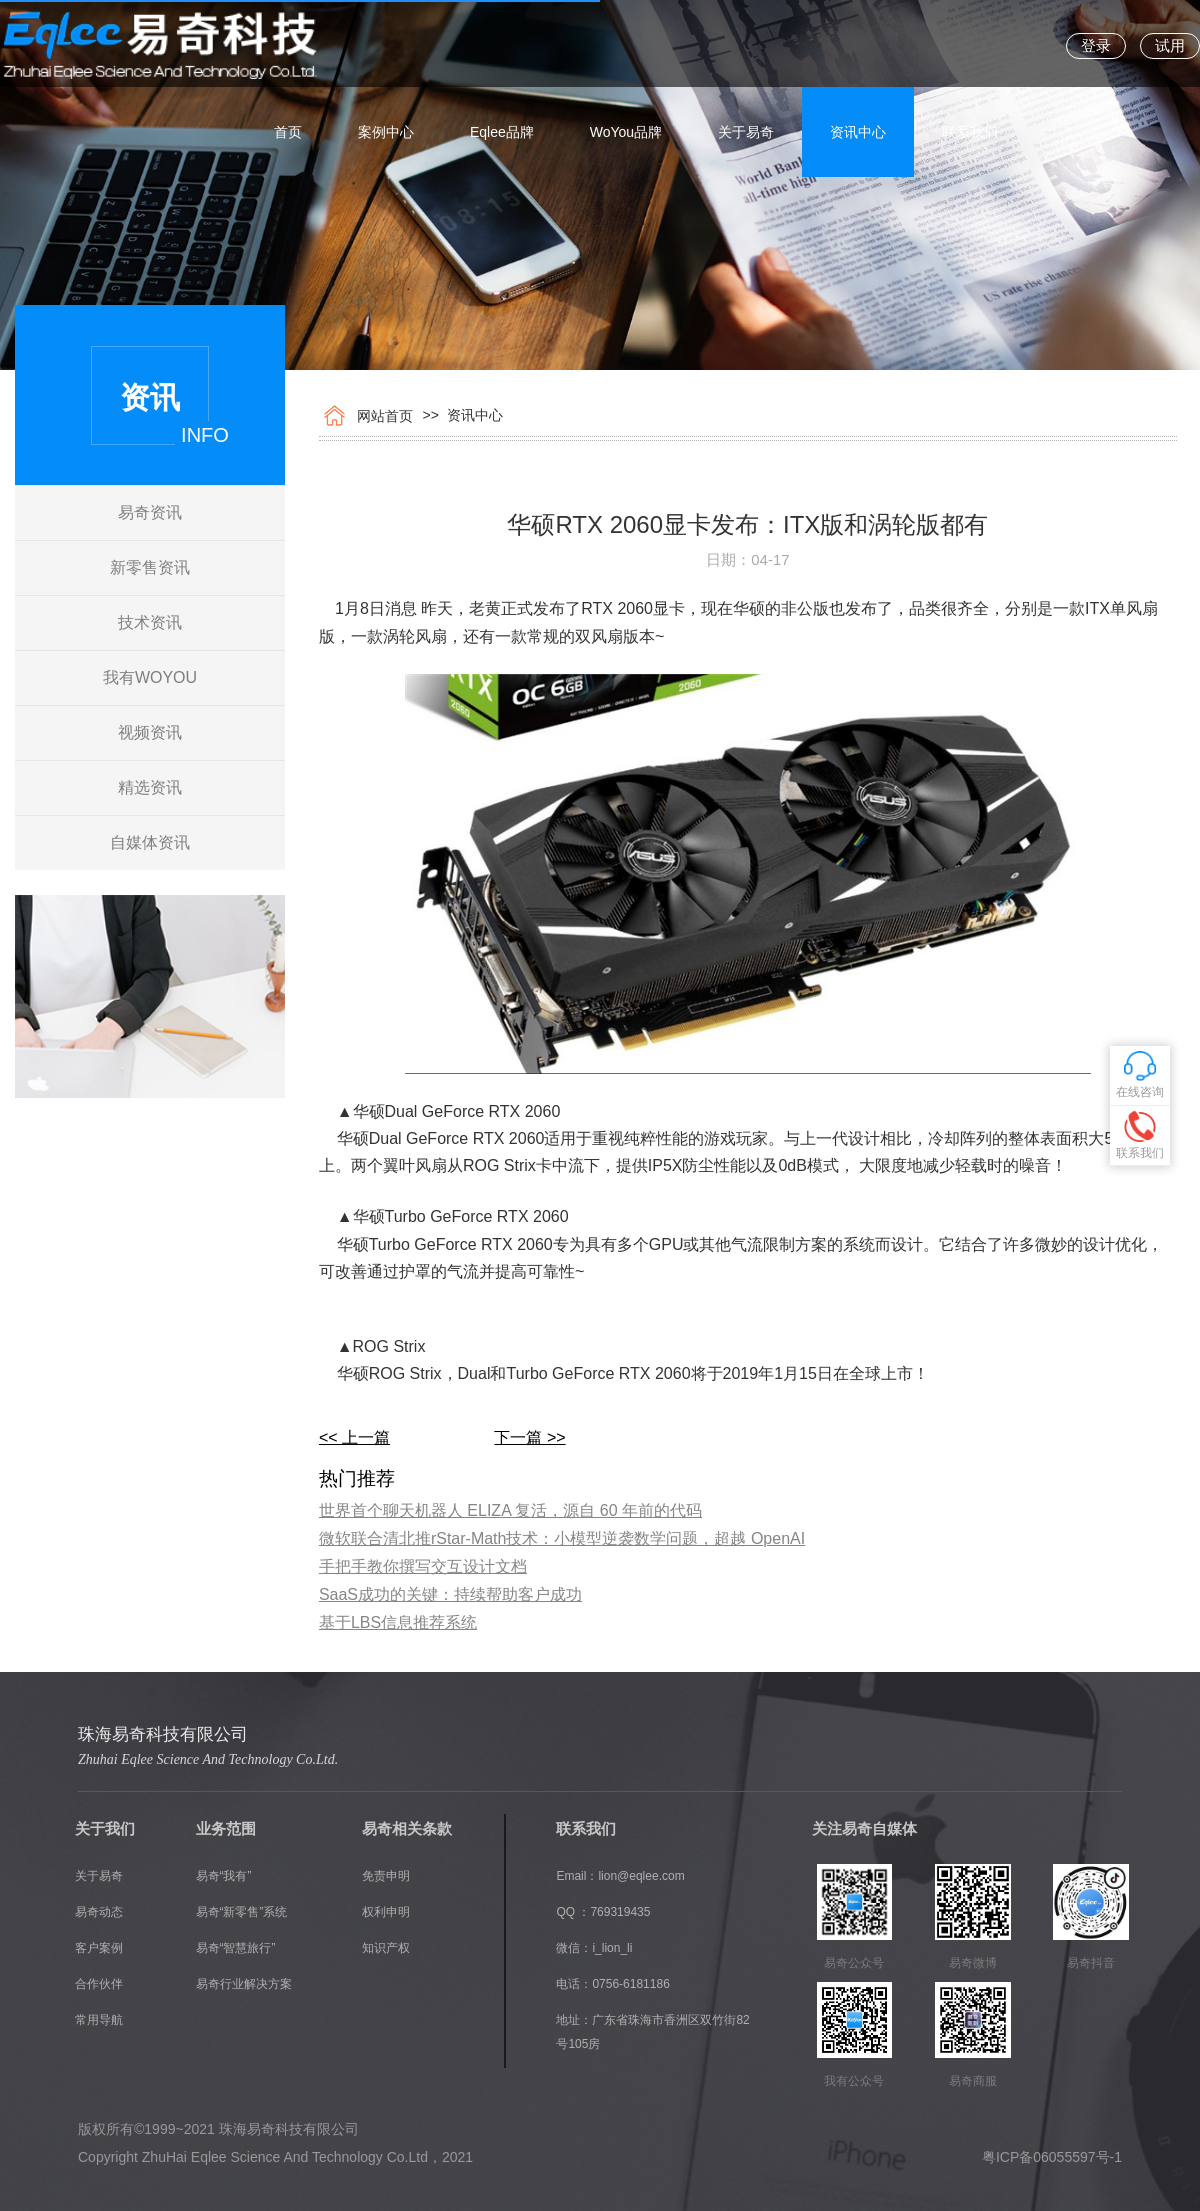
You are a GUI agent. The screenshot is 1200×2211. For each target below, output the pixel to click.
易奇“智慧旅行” (236, 1948)
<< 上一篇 (354, 1437)
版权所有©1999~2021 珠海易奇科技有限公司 (218, 2129)
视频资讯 (150, 732)
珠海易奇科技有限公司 (163, 1734)
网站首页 (381, 416)
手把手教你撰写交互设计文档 (423, 1566)
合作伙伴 (99, 1984)
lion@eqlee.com (641, 1876)
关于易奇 (746, 45)
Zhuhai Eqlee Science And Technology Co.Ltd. (208, 1759)
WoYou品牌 (626, 45)
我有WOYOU (150, 677)
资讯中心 (858, 45)
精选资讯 (150, 787)
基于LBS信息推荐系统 (398, 1622)
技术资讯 (150, 622)
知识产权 (386, 1948)
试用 (1170, 45)
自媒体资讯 (150, 842)
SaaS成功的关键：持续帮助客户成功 (450, 1594)
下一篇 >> (529, 1437)
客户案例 (99, 1948)
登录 (1096, 45)
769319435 (620, 1912)
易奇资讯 (150, 512)
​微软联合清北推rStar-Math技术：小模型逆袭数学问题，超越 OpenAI (562, 1538)
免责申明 (386, 1876)
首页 (288, 45)
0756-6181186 (630, 1984)
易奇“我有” (224, 1876)
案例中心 (386, 45)
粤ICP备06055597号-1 (1052, 2157)
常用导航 (99, 2020)
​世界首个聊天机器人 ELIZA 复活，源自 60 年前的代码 (510, 1510)
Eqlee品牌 (502, 45)
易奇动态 (99, 1912)
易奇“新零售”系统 (242, 1912)
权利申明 (386, 1912)
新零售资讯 (150, 567)
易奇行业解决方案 (244, 1984)
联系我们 (970, 45)
